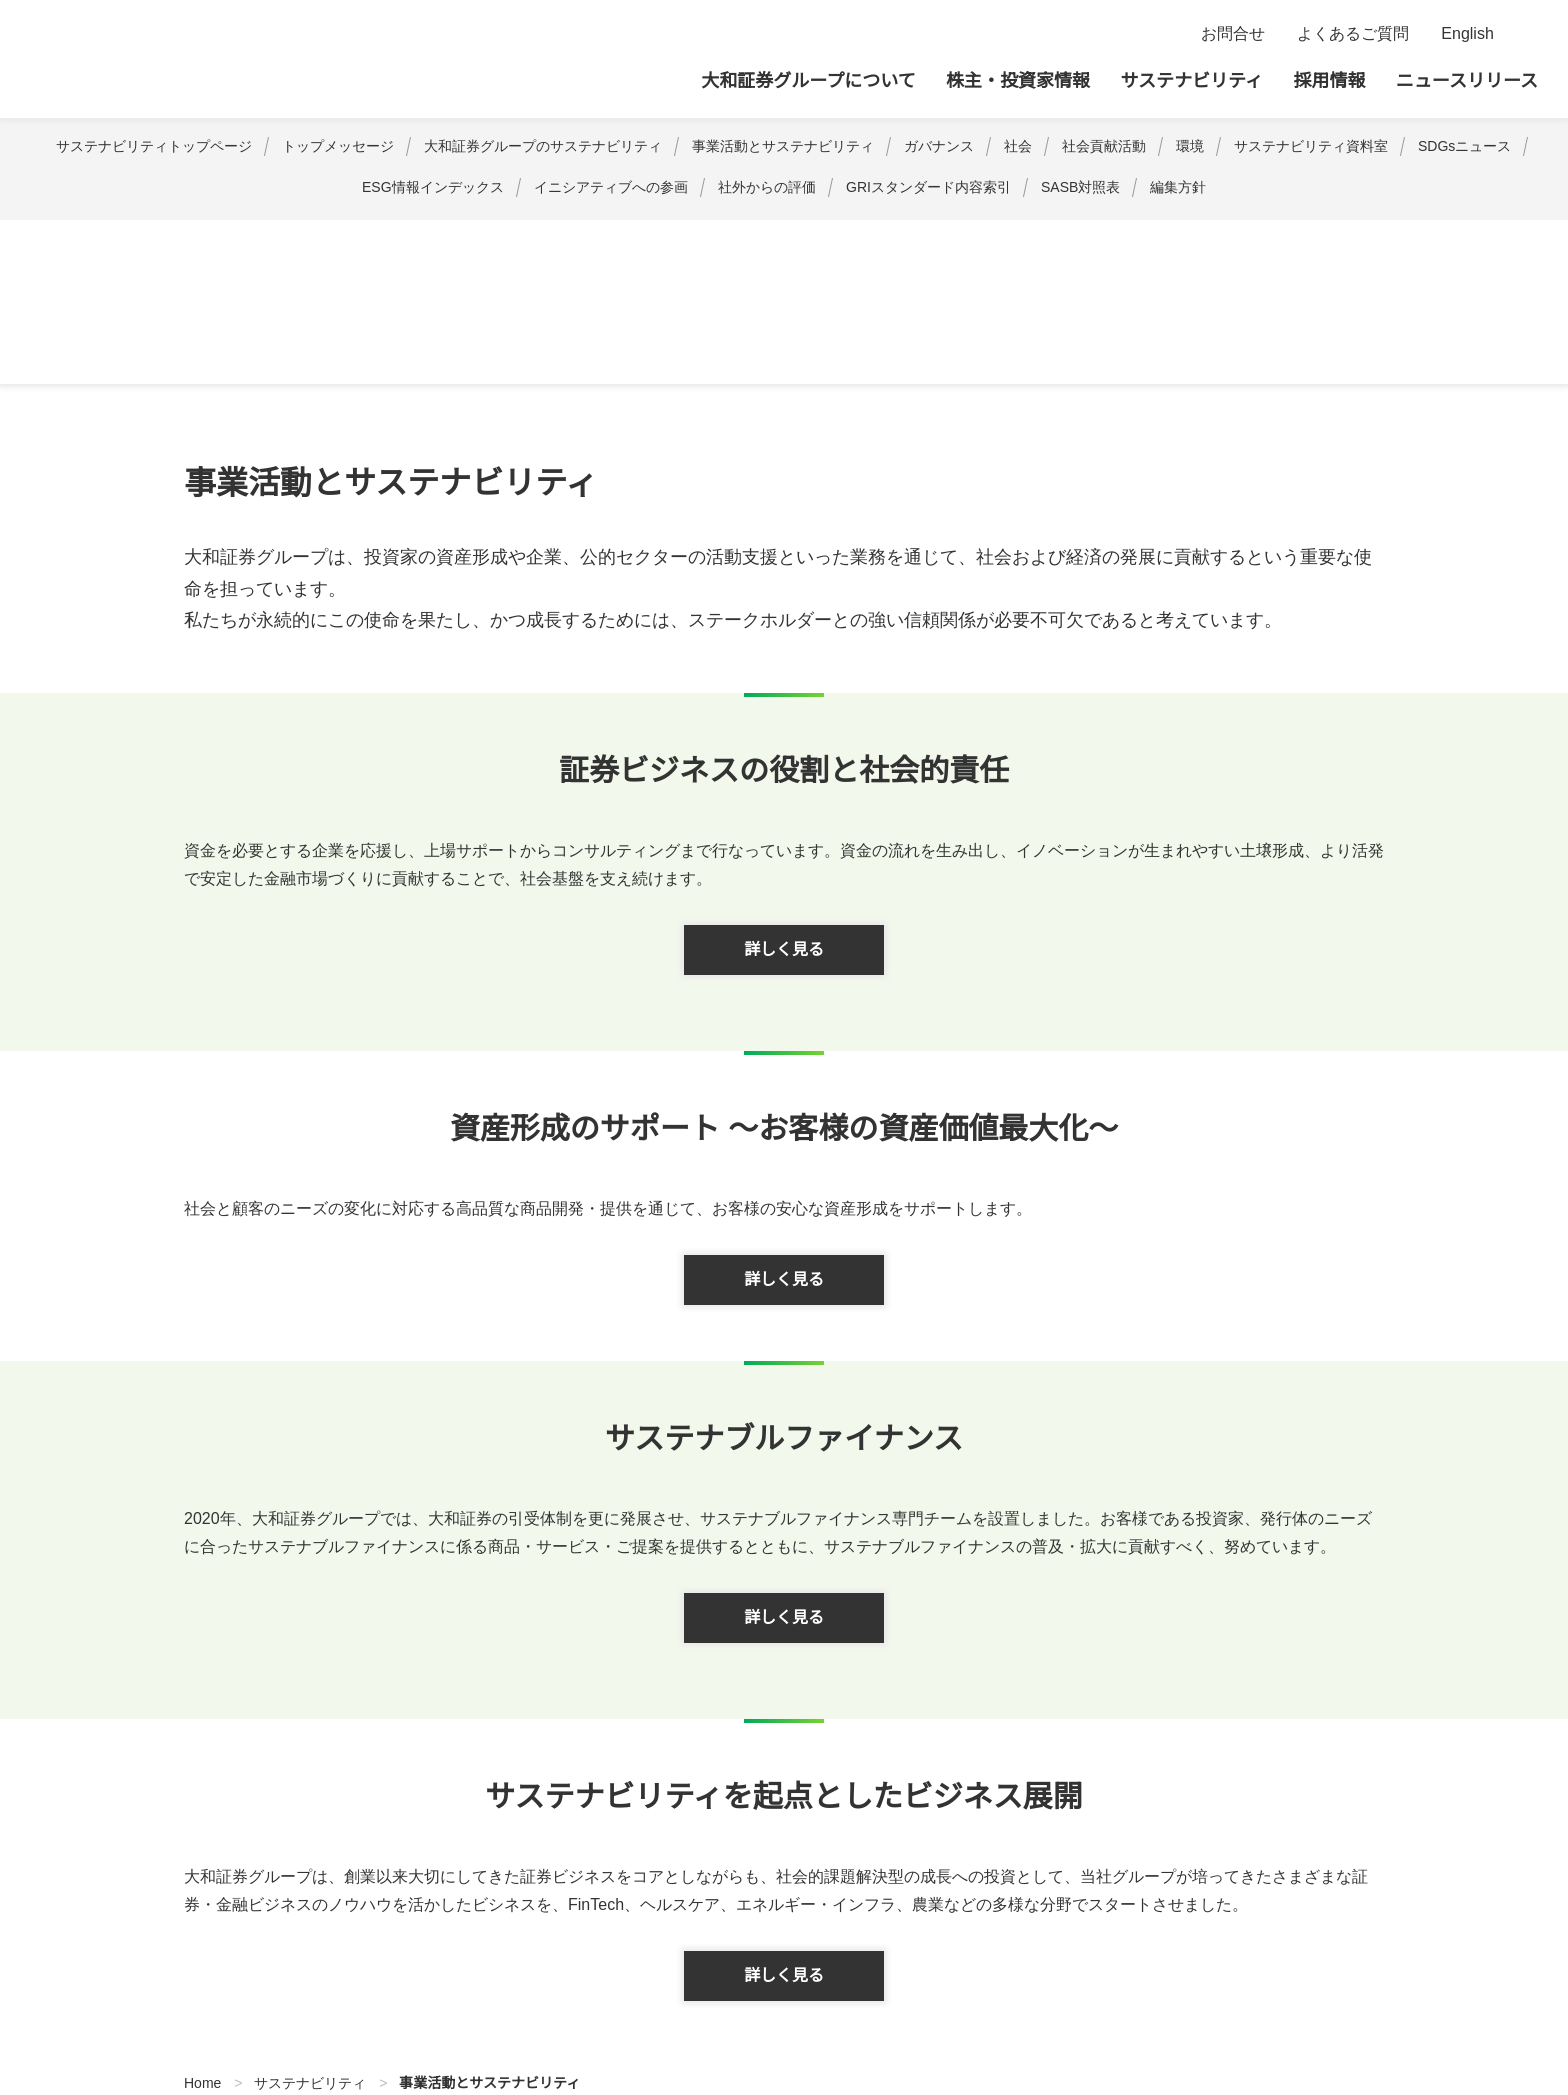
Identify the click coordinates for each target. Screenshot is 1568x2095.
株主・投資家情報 (1018, 81)
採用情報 (1330, 81)
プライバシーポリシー (359, 1987)
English (1467, 34)
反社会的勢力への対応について (1143, 1987)
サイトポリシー (208, 1987)
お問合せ (1233, 34)
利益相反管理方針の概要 (750, 1987)
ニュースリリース (1467, 81)
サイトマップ (85, 1987)
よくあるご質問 (1353, 34)
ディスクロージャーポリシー (551, 1987)
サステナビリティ (1191, 81)
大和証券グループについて (808, 81)
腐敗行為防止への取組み (936, 1987)
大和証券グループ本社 (186, 59)
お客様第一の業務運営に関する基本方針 (1399, 1987)
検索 (1525, 34)
